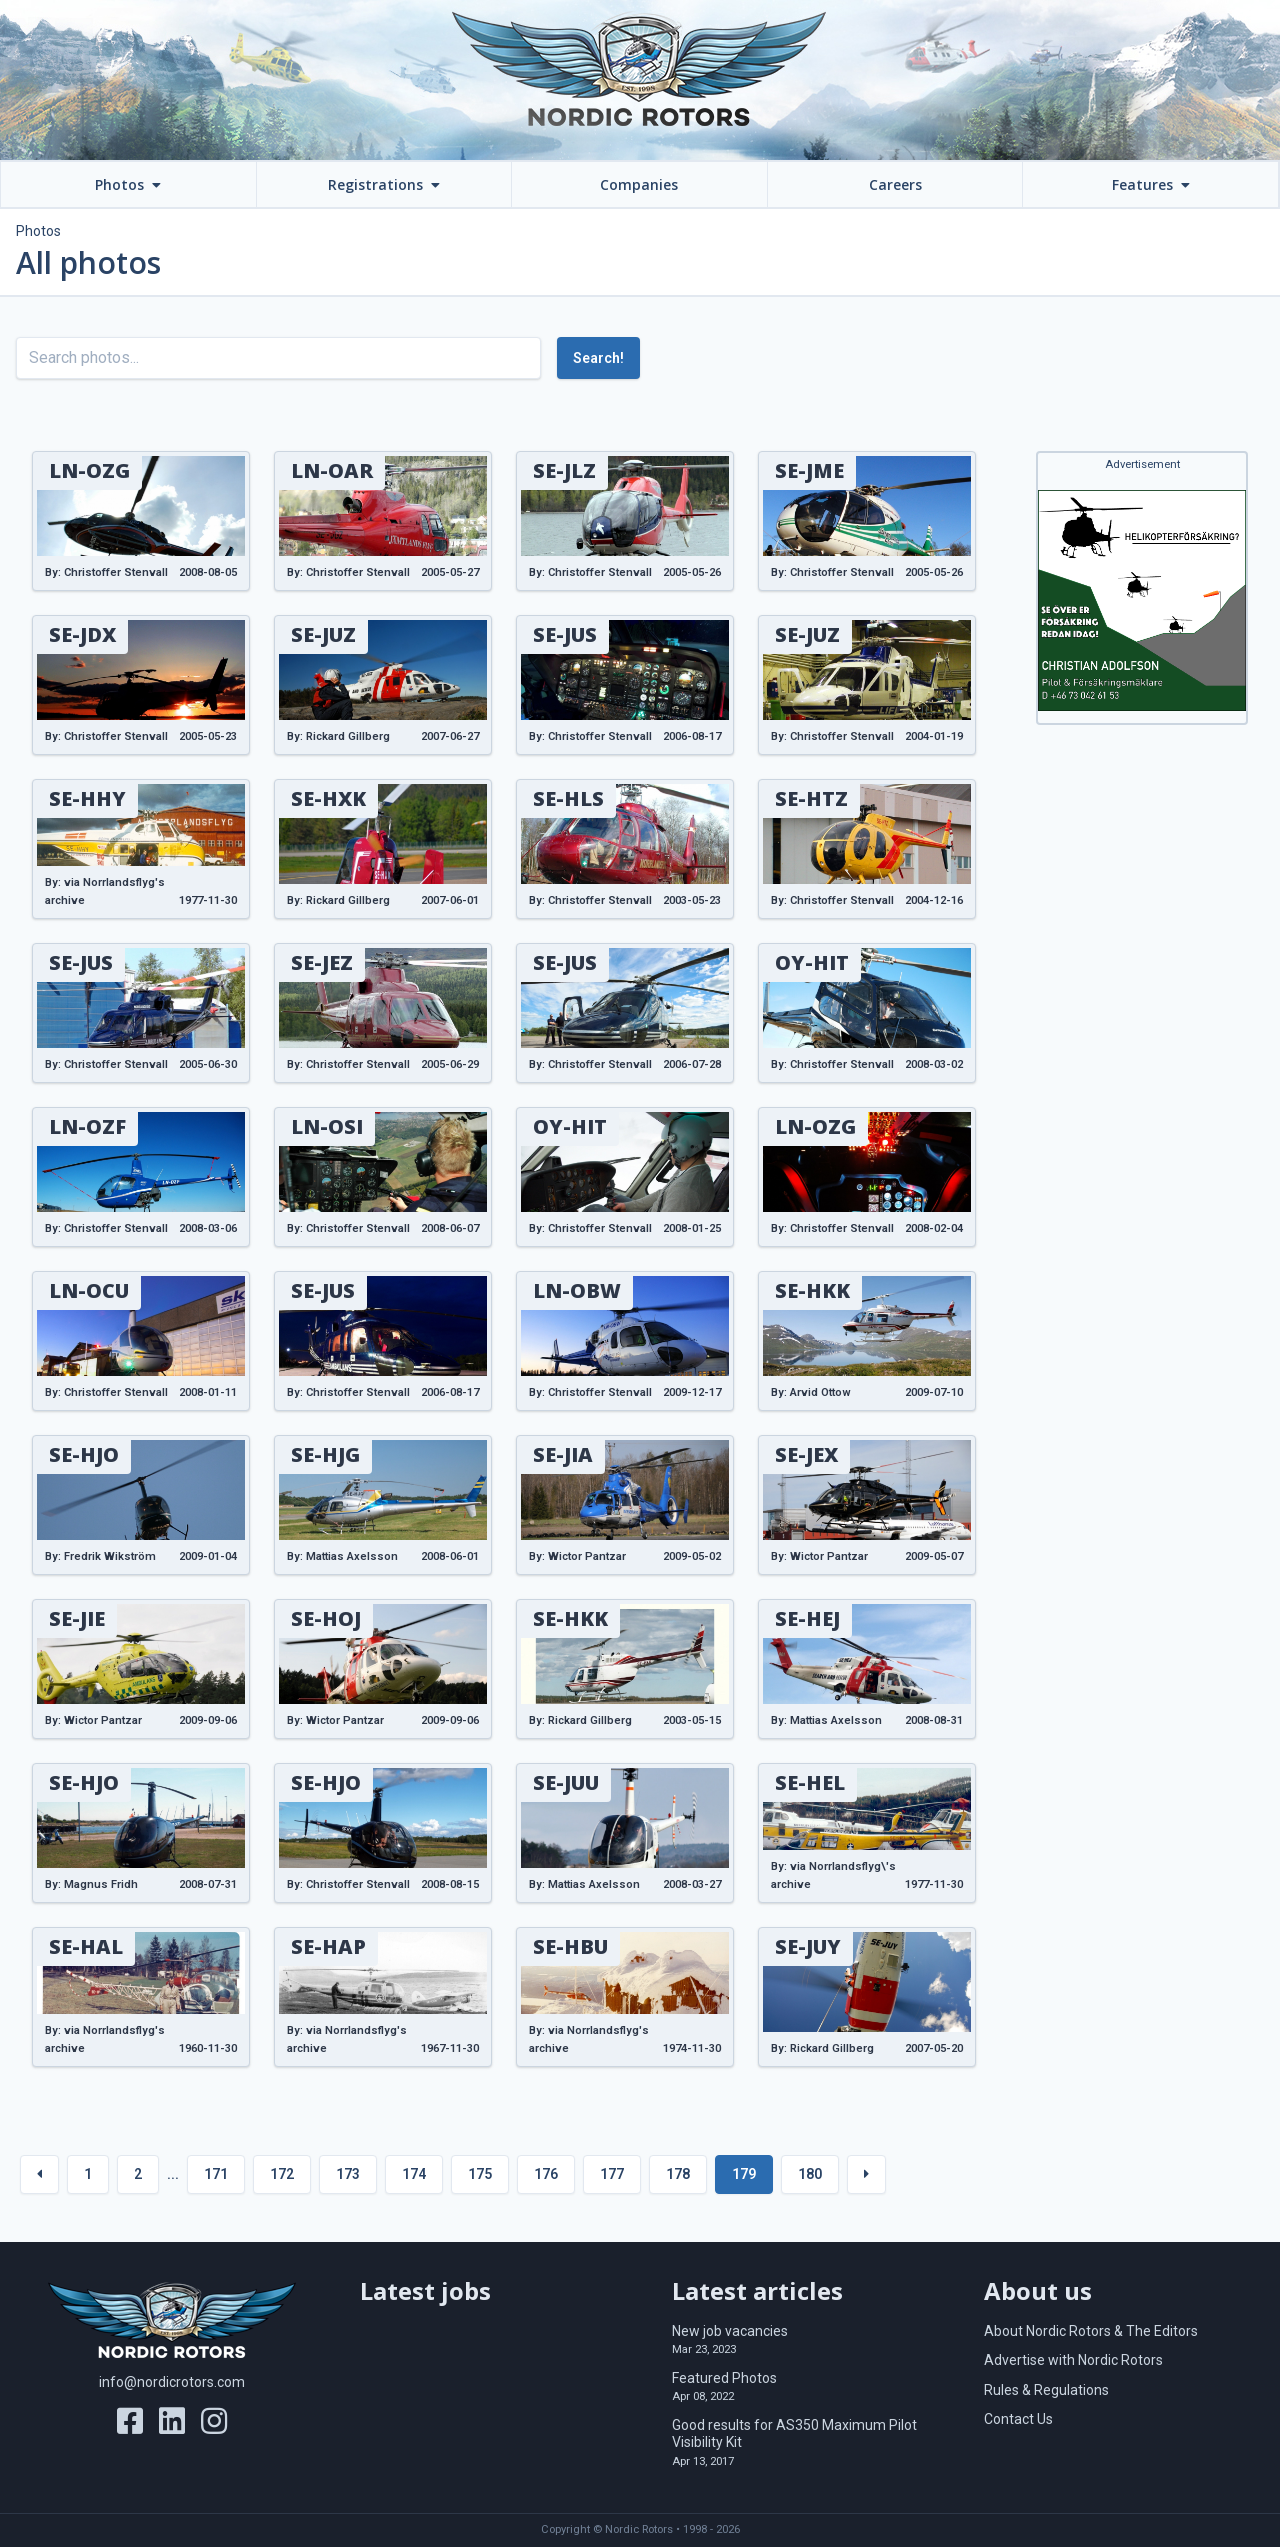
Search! (598, 358)
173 (348, 2174)
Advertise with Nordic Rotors (1073, 2360)
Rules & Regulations (1046, 2390)
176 (546, 2174)
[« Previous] (39, 2174)
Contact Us (1018, 2419)
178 (678, 2174)
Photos (38, 231)
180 (810, 2174)
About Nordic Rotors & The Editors (1091, 2331)
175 (480, 2174)
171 (216, 2174)
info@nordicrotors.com (172, 2382)
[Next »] (866, 2174)
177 (612, 2174)
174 (414, 2174)
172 (282, 2174)
